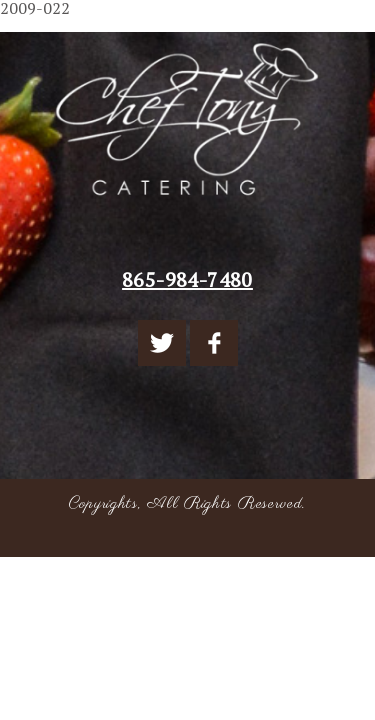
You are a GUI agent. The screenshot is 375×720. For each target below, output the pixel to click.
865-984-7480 (187, 279)
